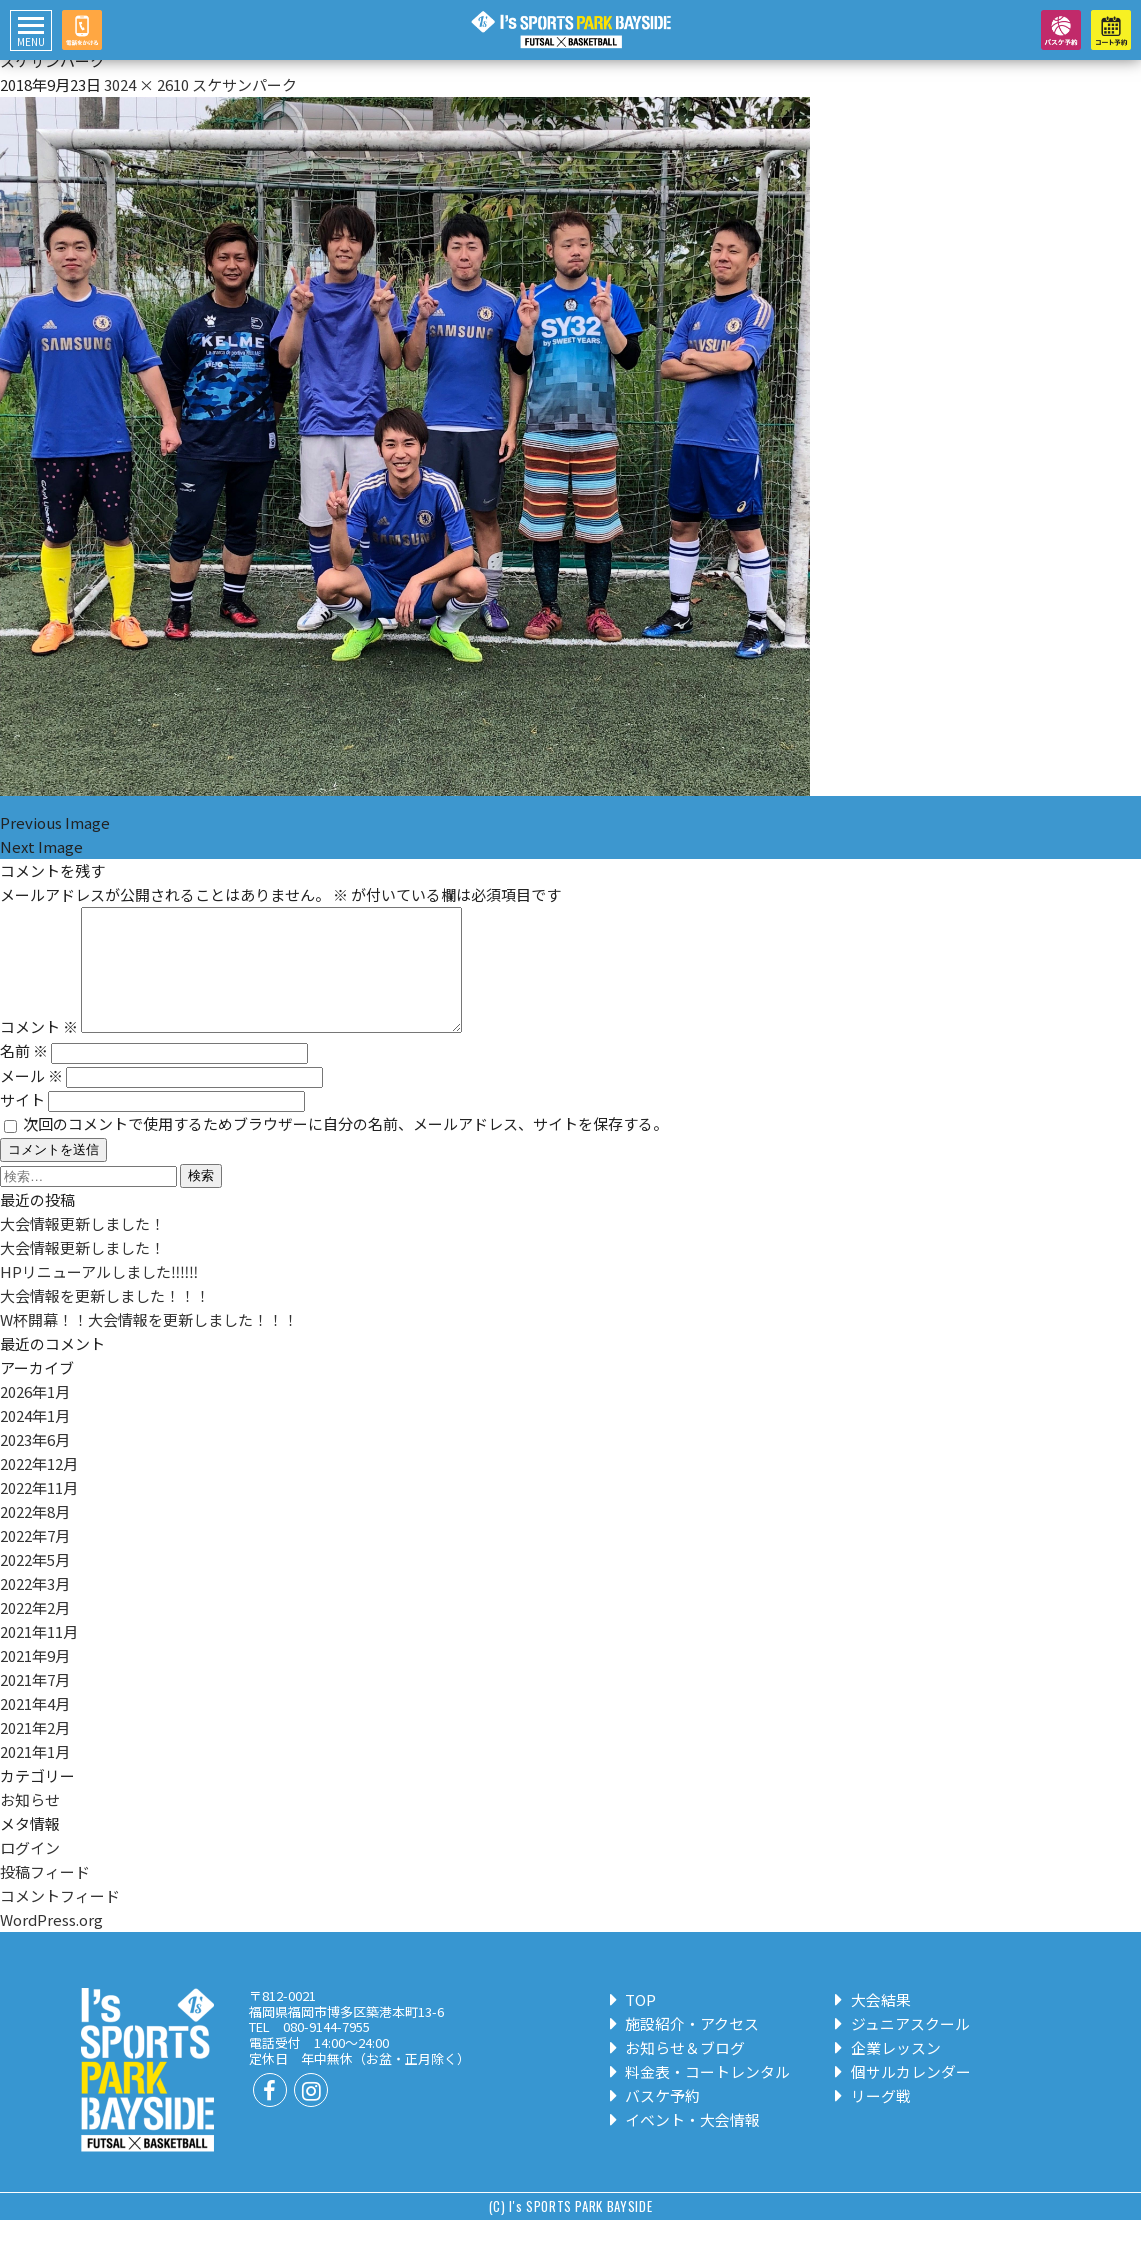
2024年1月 (35, 1439)
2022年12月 (39, 1487)
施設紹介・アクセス (685, 2047)
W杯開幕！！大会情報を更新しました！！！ (149, 1343)
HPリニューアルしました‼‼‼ (99, 1295)
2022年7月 (35, 1559)
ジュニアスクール (903, 2047)
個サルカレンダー (903, 2095)
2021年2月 (35, 1751)
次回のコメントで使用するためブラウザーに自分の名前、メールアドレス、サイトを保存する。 (345, 1147)
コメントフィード (60, 1919)
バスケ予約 (656, 2119)
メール (31, 1099)
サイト (22, 1123)
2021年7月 (35, 1703)
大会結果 (873, 2023)
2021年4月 (35, 1727)
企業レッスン (888, 2071)
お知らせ (30, 1823)
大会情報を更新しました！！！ (105, 1319)
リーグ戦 (873, 2119)
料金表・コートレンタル (701, 2095)
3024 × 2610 (146, 84)
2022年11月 (39, 1511)
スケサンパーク (244, 84)
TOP (634, 2023)
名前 (24, 1074)
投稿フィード (45, 1895)
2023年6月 (35, 1463)
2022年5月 (35, 1583)
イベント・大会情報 (686, 2143)
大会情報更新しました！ (82, 1247)
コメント (39, 1050)
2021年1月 (35, 1775)
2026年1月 (35, 1415)
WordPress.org (51, 1943)
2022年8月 (35, 1535)
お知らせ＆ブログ (678, 2071)
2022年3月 (35, 1607)
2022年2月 (35, 1631)
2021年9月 (35, 1679)
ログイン (30, 1871)
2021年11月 (39, 1655)
